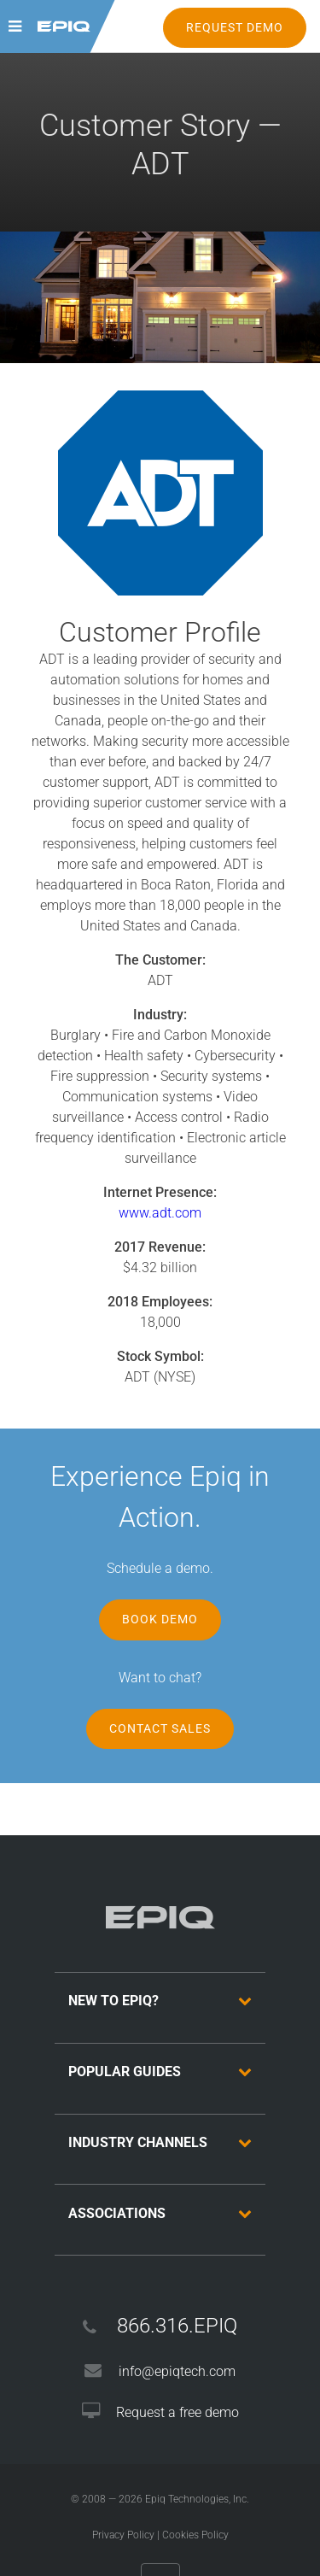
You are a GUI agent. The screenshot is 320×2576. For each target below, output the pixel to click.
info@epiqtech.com (177, 2371)
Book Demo (160, 1619)
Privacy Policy (123, 2535)
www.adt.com (160, 1213)
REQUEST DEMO (234, 27)
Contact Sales (160, 1728)
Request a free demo (177, 2412)
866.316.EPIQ (177, 2326)
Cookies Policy (195, 2535)
